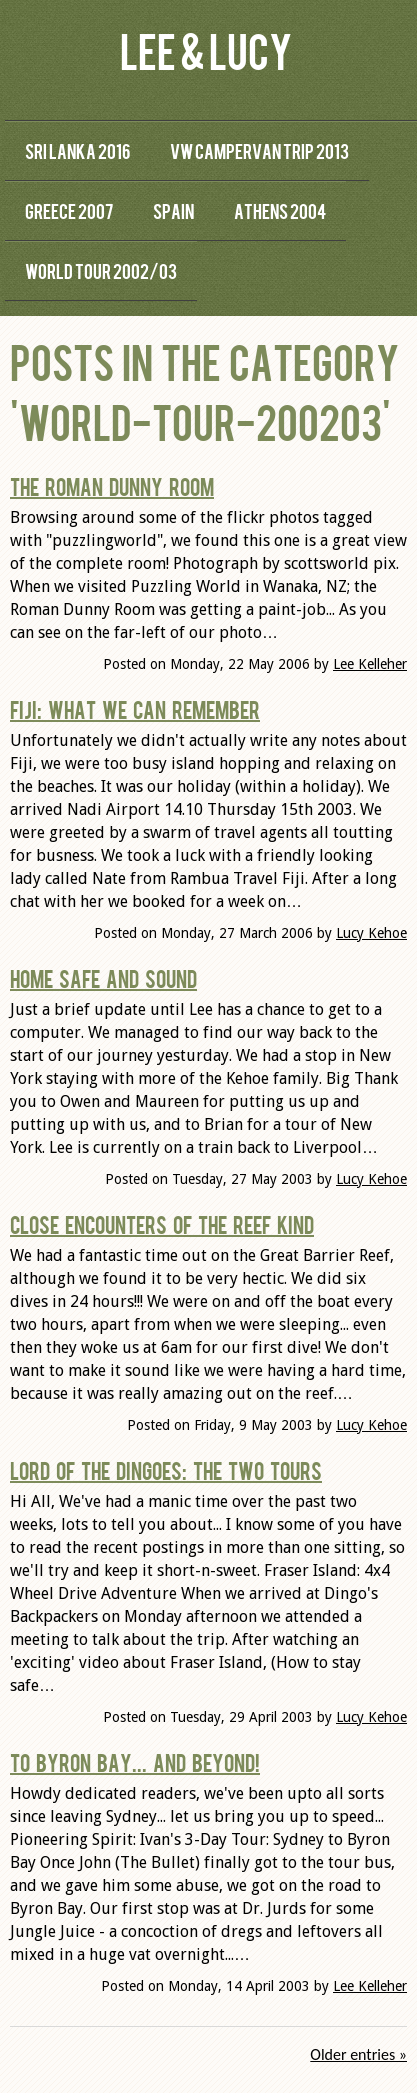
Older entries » (358, 2054)
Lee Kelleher (370, 664)
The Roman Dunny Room (112, 486)
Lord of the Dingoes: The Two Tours (166, 1470)
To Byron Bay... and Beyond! (135, 1762)
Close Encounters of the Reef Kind (162, 1224)
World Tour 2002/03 (101, 270)
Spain (173, 210)
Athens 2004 (280, 210)
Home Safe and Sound (103, 978)
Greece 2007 (69, 210)
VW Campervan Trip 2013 (259, 150)
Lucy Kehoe (371, 933)
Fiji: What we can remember (135, 709)
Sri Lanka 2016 (77, 150)
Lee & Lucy (206, 49)
